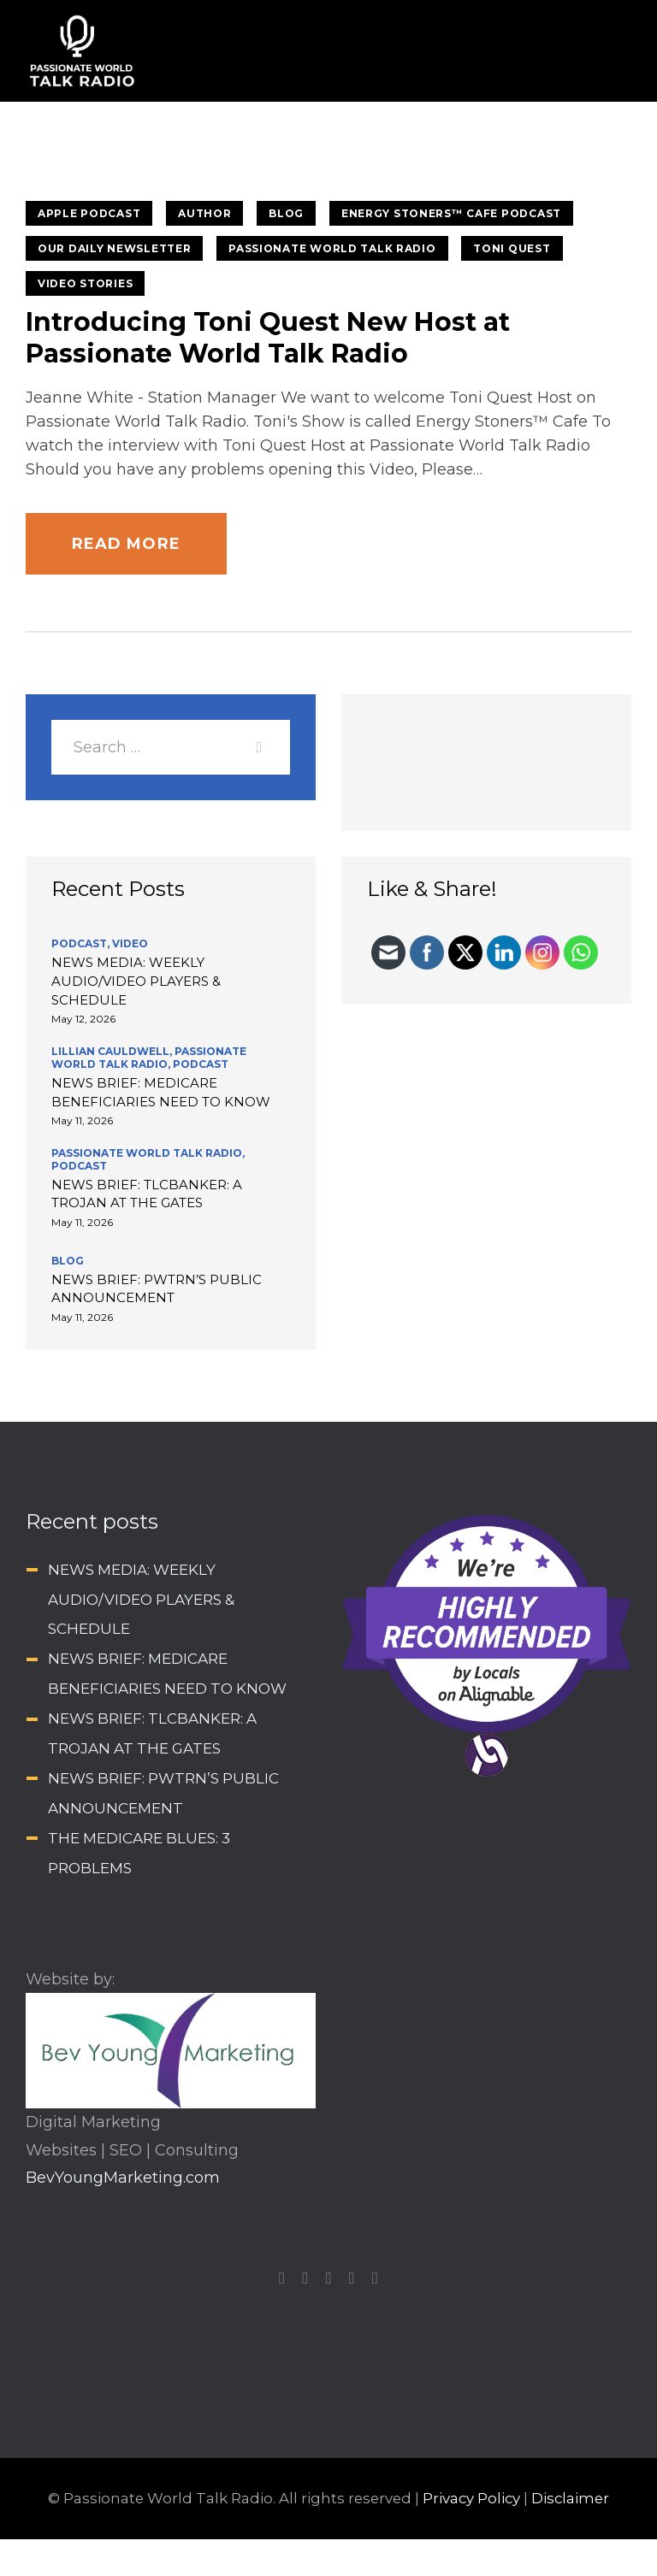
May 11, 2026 (82, 1120)
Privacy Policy (471, 2498)
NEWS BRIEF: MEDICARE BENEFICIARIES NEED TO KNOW (160, 1092)
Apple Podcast (89, 213)
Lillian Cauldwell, (113, 1051)
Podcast (200, 1064)
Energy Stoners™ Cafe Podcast (451, 213)
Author (204, 213)
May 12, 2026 (83, 1018)
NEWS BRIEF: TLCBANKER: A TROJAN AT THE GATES (146, 1193)
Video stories (85, 283)
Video (130, 943)
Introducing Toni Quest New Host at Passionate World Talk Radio (268, 337)
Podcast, (81, 943)
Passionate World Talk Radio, (148, 1057)
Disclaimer (570, 2498)
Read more (126, 543)
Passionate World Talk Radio (331, 248)
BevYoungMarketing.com (123, 2177)
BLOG (286, 213)
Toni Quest (511, 248)
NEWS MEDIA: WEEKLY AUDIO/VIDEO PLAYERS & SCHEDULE (136, 980)
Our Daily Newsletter (114, 248)
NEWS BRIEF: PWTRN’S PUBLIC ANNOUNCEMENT (156, 1288)
